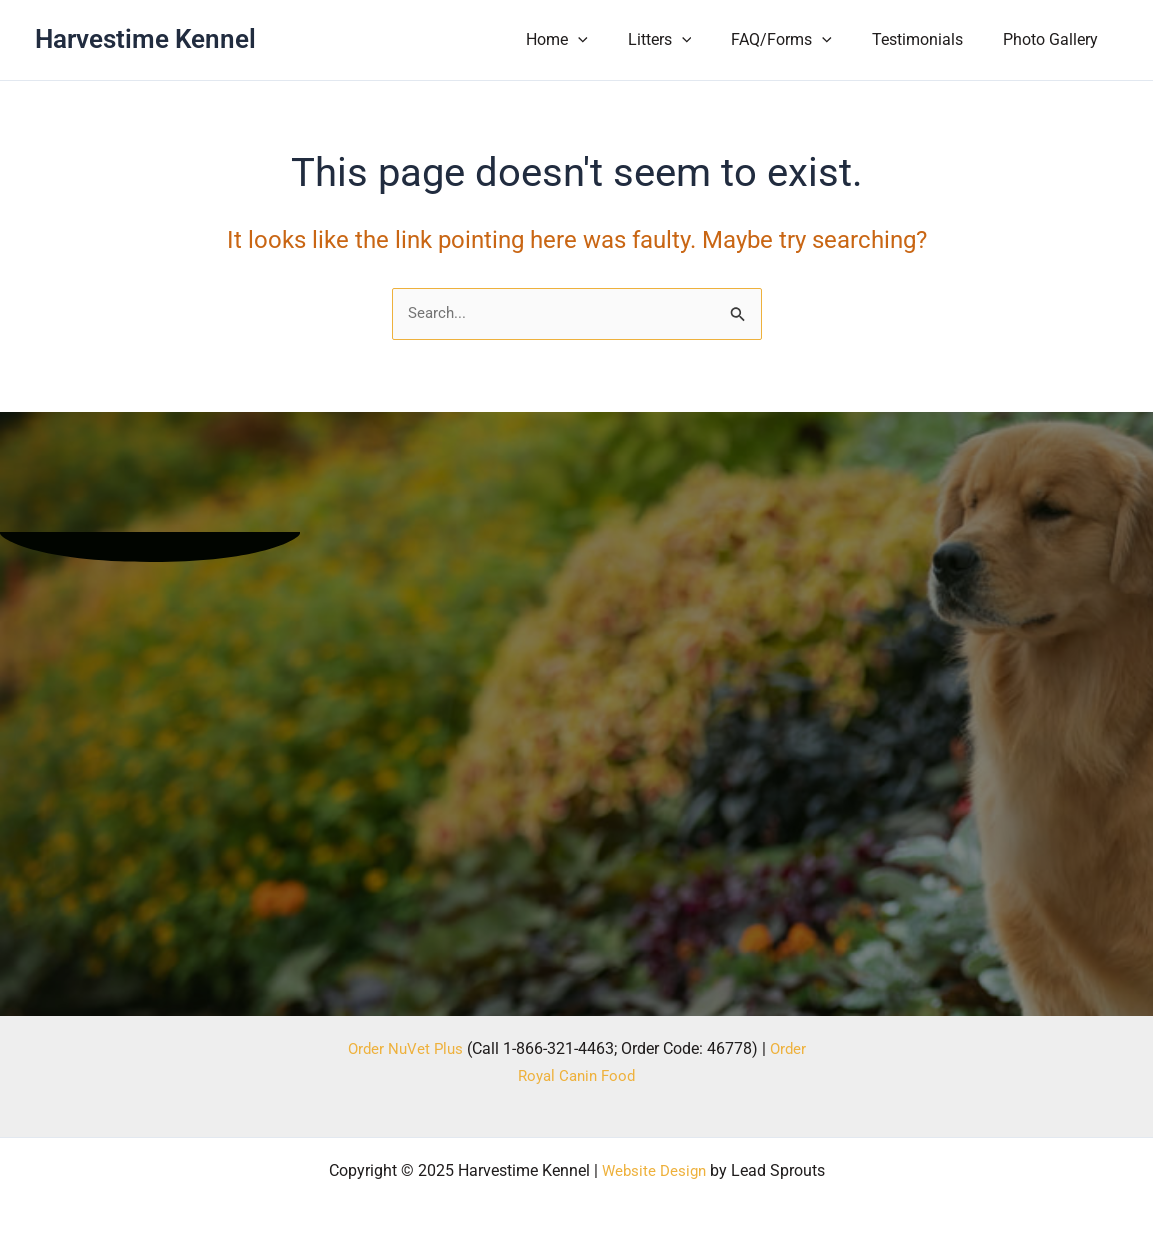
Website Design (653, 1170)
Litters (688, 40)
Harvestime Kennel (145, 39)
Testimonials (929, 39)
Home (593, 40)
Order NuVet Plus (404, 1048)
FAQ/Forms (801, 40)
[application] (614, 40)
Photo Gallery (1054, 39)
